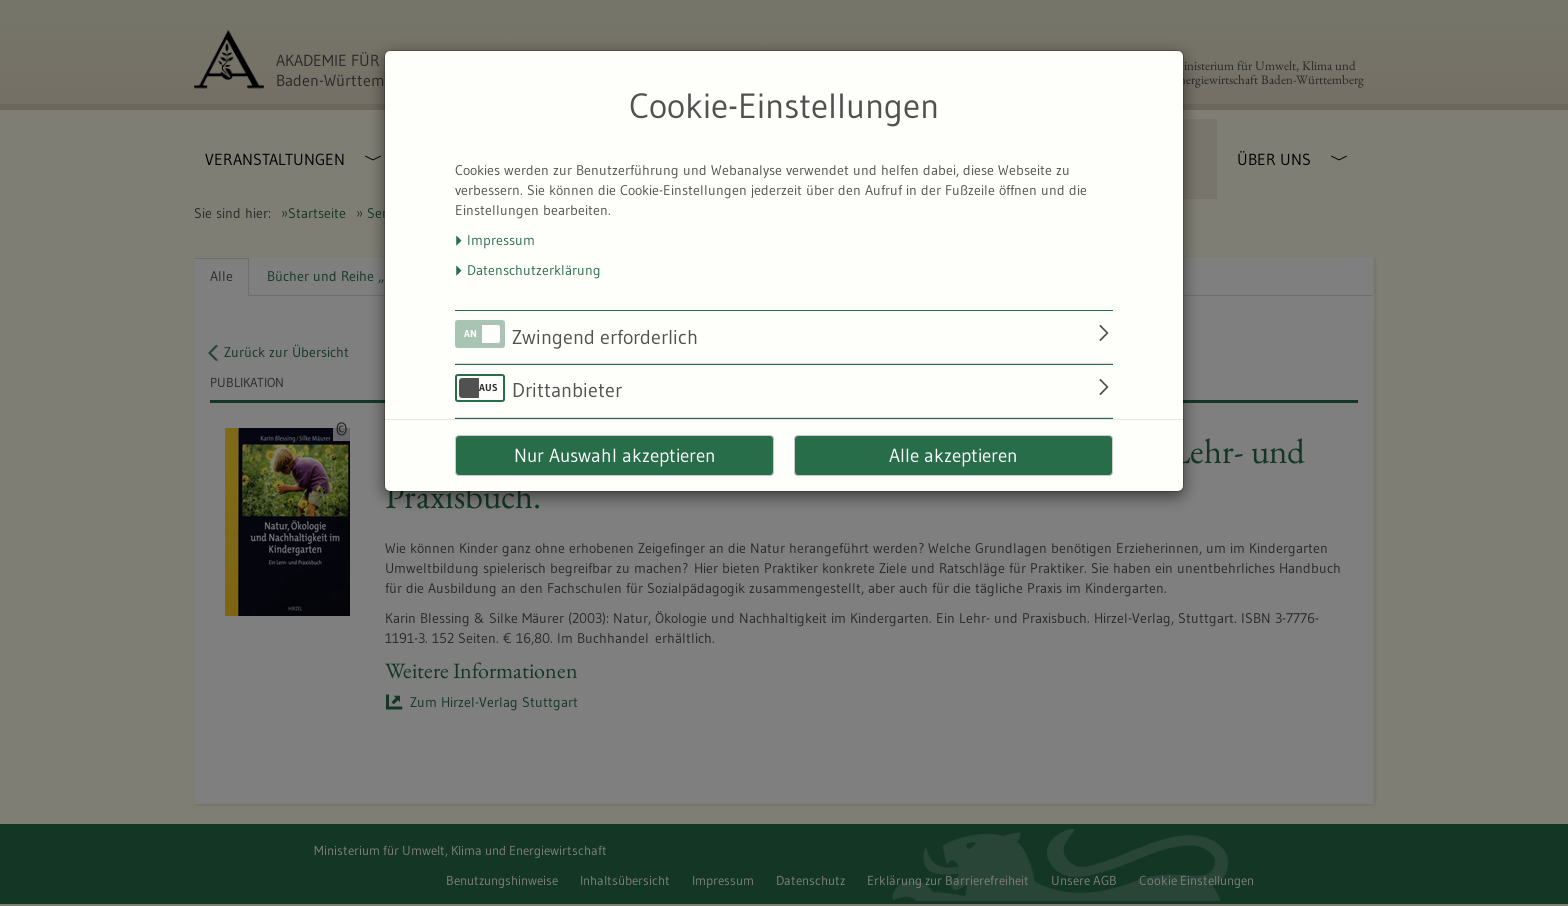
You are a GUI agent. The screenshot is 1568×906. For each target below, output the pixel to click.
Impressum (501, 240)
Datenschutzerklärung (534, 270)
